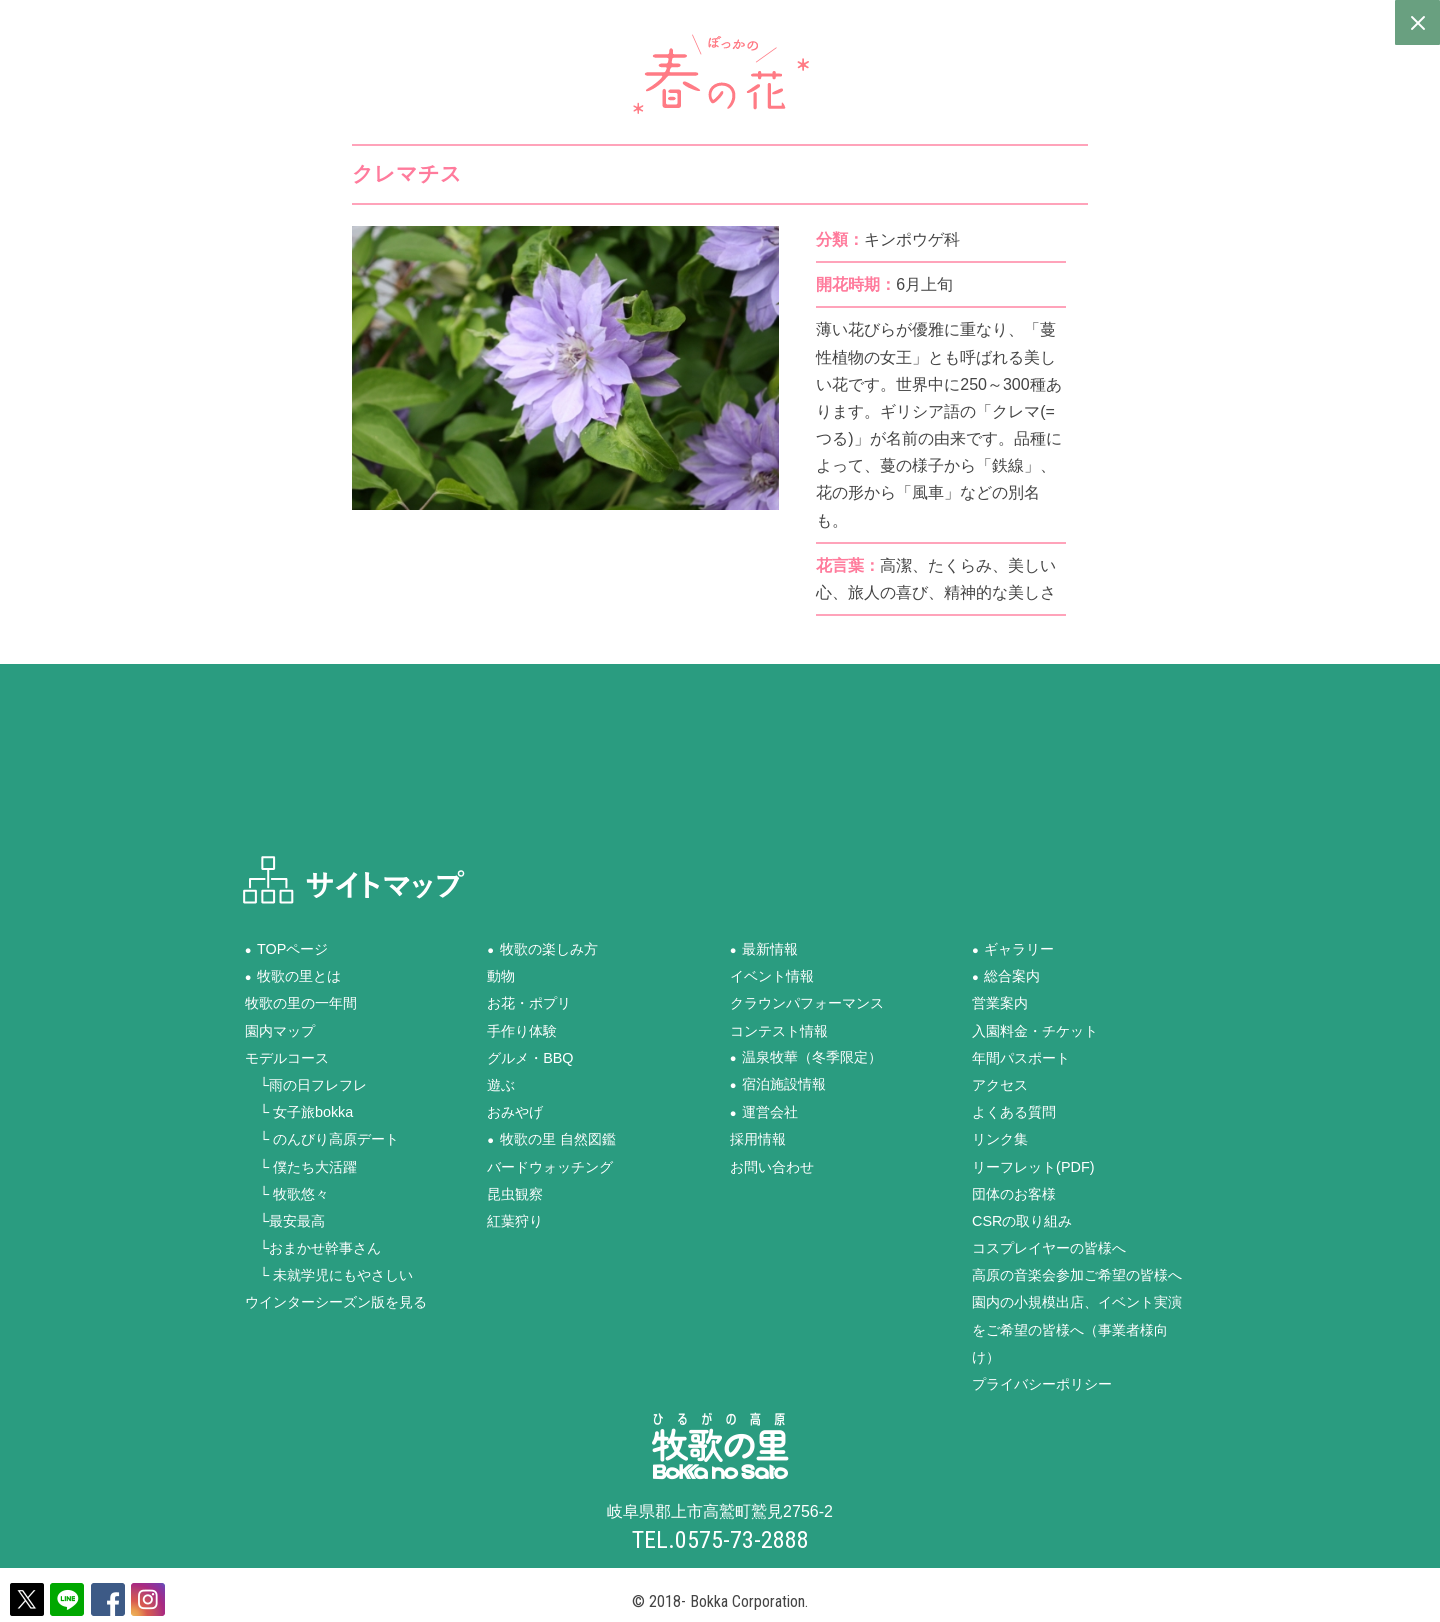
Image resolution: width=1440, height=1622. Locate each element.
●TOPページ (287, 949)
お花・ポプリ (529, 1003)
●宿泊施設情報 (778, 1084)
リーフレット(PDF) (1033, 1166)
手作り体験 (522, 1030)
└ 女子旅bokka (299, 1112)
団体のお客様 (1014, 1193)
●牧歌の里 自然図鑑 (551, 1139)
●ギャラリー (1013, 949)
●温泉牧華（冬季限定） (806, 1057)
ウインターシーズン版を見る (336, 1302)
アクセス (1000, 1084)
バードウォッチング (550, 1166)
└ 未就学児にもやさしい (329, 1275)
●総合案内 (1006, 976)
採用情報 (758, 1139)
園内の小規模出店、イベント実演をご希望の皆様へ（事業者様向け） (1077, 1329)
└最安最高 (285, 1220)
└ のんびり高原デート (322, 1139)
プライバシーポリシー (1042, 1384)
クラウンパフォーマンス (807, 1003)
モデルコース (287, 1057)
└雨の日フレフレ (306, 1084)
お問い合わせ (772, 1166)
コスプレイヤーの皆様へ (1049, 1248)
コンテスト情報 (779, 1030)
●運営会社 (764, 1112)
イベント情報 (772, 976)
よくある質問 (1014, 1112)
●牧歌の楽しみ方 (542, 949)
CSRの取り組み (1022, 1220)
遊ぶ (501, 1084)
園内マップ (280, 1030)
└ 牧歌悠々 (287, 1193)
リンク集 (1000, 1139)
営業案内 (1000, 1003)
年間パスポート (1021, 1057)
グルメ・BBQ (530, 1057)
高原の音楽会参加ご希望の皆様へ (1077, 1275)
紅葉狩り (515, 1220)
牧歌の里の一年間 (301, 1003)
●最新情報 (764, 949)
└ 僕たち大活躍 (301, 1166)
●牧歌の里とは (293, 976)
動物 (501, 976)
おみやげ (515, 1112)
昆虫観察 (515, 1193)
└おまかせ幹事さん (313, 1248)
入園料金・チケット (1035, 1030)
